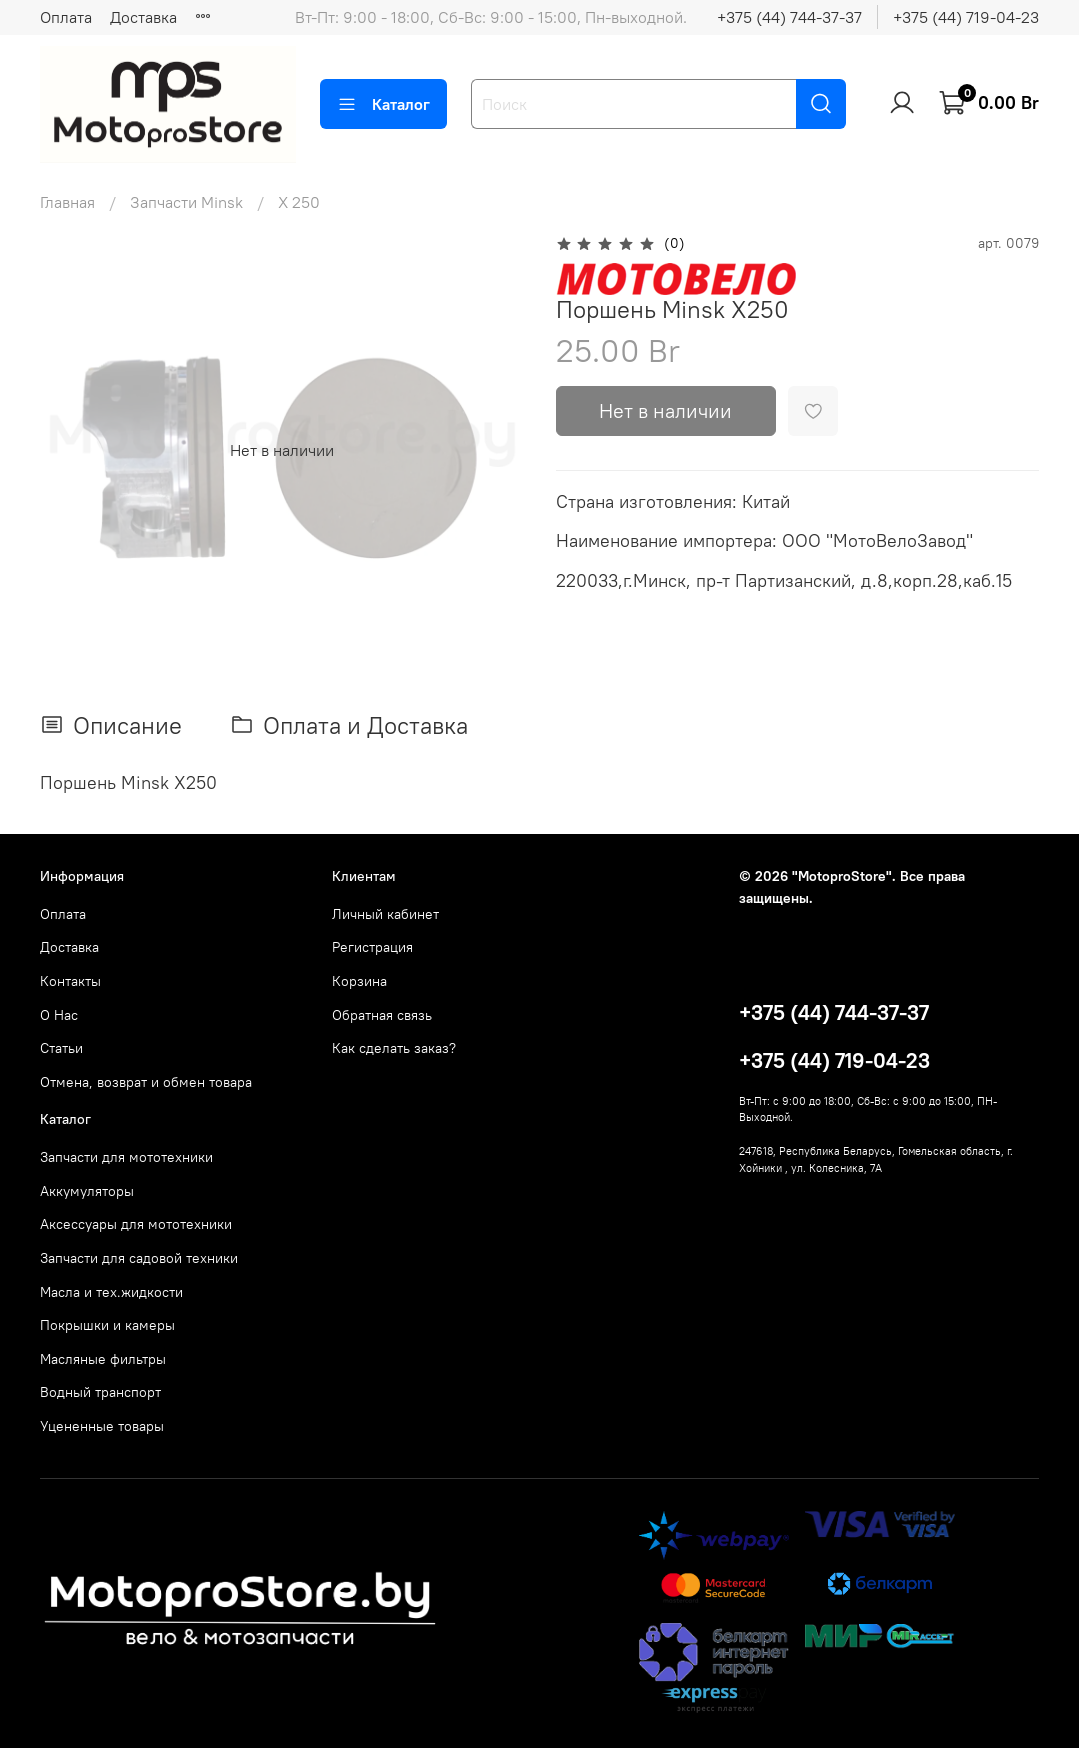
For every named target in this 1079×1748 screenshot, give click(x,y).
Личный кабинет (385, 914)
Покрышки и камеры (107, 1325)
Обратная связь (382, 1015)
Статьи (61, 1048)
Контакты (70, 981)
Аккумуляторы (87, 1191)
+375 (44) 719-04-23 (966, 17)
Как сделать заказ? (394, 1048)
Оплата (66, 17)
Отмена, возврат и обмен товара (146, 1082)
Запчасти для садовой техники (139, 1258)
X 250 (299, 202)
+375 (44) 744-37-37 (789, 17)
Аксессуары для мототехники (136, 1224)
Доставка (143, 17)
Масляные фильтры (103, 1359)
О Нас (59, 1015)
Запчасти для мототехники (126, 1157)
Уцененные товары (102, 1426)
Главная (67, 202)
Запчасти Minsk (186, 202)
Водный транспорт (100, 1392)
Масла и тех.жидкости (111, 1292)
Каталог (383, 104)
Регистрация (372, 947)
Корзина (359, 981)
